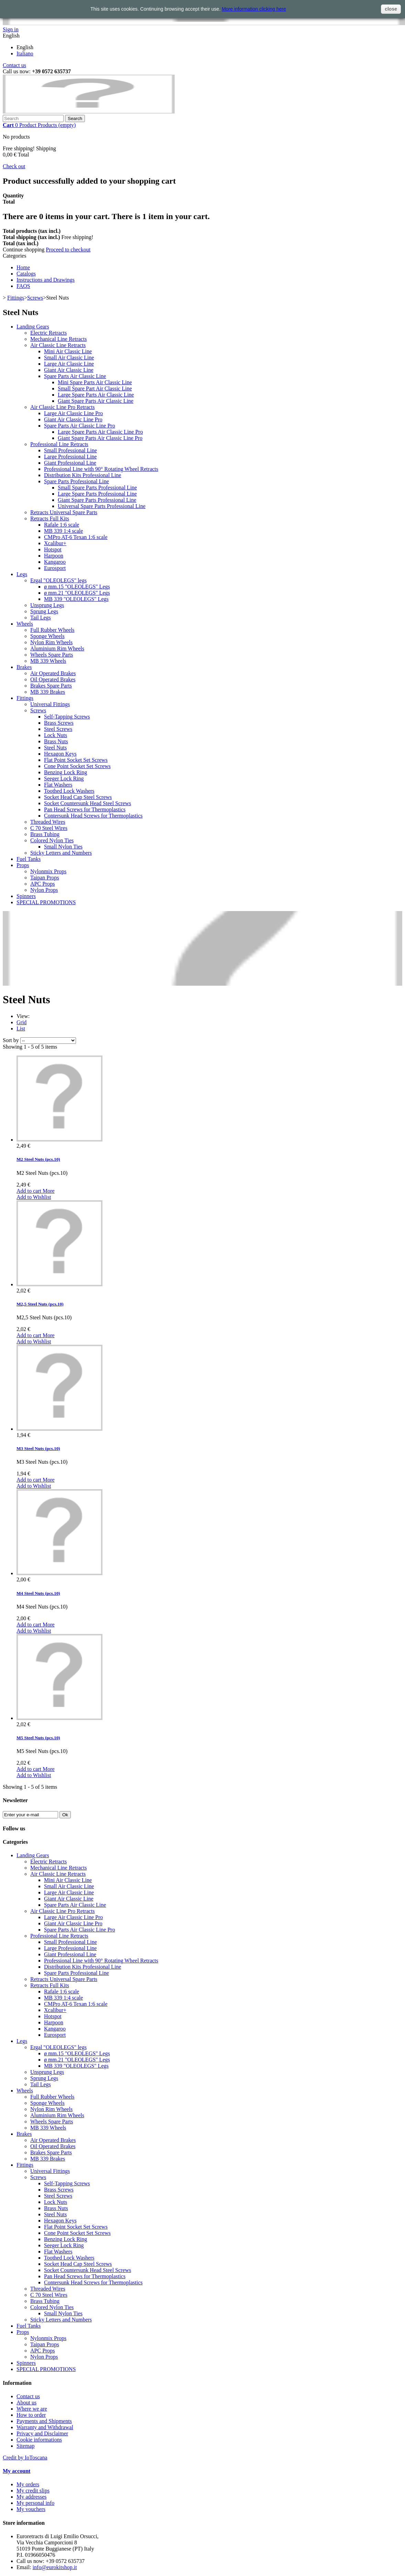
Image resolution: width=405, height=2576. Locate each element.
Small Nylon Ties (63, 846)
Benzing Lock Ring (65, 772)
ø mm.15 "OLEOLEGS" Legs (77, 586)
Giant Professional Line (70, 463)
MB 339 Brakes (47, 692)
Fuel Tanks (29, 859)
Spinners (26, 896)
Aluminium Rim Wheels (57, 648)
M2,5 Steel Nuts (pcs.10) (40, 1304)
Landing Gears (33, 326)
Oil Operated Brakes (53, 679)
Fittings (15, 298)
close (391, 9)
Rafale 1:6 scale (61, 525)
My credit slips (33, 2490)
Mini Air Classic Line (68, 351)
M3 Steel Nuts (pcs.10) (38, 1448)
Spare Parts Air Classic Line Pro (79, 426)
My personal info (35, 2503)
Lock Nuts (55, 735)
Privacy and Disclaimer (42, 2433)
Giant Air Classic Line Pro (73, 419)
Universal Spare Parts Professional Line (101, 506)
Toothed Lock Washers (69, 791)
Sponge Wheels (47, 636)
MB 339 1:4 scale (63, 531)
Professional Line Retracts (59, 444)
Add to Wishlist (34, 1197)
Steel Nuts (55, 747)
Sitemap (25, 2446)
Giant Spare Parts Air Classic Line (95, 401)
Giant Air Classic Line (69, 370)
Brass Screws (59, 723)
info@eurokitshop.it (55, 2567)
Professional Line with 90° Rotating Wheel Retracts (101, 469)
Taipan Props (44, 877)
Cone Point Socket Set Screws (77, 766)
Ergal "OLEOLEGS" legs (58, 580)
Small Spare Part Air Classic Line (95, 388)
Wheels (25, 624)
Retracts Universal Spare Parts (63, 512)
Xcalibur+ (55, 543)
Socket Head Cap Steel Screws (78, 797)
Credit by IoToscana (25, 2457)
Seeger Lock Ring (64, 778)
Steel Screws (58, 729)
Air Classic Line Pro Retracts (62, 407)
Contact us (14, 65)
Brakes (24, 667)
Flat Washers (58, 785)
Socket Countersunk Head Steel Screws (87, 803)
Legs (22, 574)
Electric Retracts (48, 333)
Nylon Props (44, 890)
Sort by (11, 1040)
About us (26, 2402)
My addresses (32, 2497)
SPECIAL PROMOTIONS (46, 902)
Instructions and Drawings (46, 280)
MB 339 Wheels (48, 661)
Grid (21, 1022)
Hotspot (53, 549)
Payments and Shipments (44, 2421)
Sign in (11, 29)
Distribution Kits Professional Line (82, 475)
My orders (28, 2484)
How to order (31, 2415)
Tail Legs (40, 617)
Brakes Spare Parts (51, 686)
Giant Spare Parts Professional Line (97, 500)
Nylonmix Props (48, 871)
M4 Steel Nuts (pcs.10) (38, 1593)
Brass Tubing (44, 834)
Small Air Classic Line (69, 357)
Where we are (32, 2409)
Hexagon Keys (60, 754)
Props (23, 865)
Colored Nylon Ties (52, 840)
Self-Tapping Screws (67, 716)
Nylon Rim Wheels (51, 642)
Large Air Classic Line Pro (73, 413)
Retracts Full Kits (49, 518)
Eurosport (55, 568)
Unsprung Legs (47, 605)
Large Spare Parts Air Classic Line (96, 395)
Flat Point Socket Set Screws (76, 760)
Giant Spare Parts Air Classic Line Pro (100, 438)
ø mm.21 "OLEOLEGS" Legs (77, 593)
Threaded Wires (47, 822)
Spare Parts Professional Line (76, 481)
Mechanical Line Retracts (58, 339)
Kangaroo (55, 562)
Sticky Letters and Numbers (61, 853)
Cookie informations (39, 2440)
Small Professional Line (70, 450)
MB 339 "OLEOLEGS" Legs (76, 599)
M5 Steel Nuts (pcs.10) (38, 1737)
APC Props (42, 884)
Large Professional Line (70, 456)
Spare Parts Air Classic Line (75, 376)
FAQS (23, 286)
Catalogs (26, 274)
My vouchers (31, 2509)
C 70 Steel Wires (48, 828)
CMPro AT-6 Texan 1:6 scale (76, 537)
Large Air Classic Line (69, 364)
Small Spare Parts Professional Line (97, 487)
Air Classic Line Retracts (58, 345)
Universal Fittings (50, 704)
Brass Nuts (56, 741)
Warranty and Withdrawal (45, 2427)
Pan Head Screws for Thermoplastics (84, 809)
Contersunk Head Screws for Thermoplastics (93, 816)
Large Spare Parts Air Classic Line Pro (100, 432)
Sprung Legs (44, 611)
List (21, 1028)
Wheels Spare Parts (51, 655)
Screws (35, 298)
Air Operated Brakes (53, 673)
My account (16, 2471)
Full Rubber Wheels (52, 630)
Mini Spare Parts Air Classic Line (95, 382)
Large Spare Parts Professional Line (97, 494)
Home (23, 267)
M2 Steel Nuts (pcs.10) (38, 1159)
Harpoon (53, 556)
